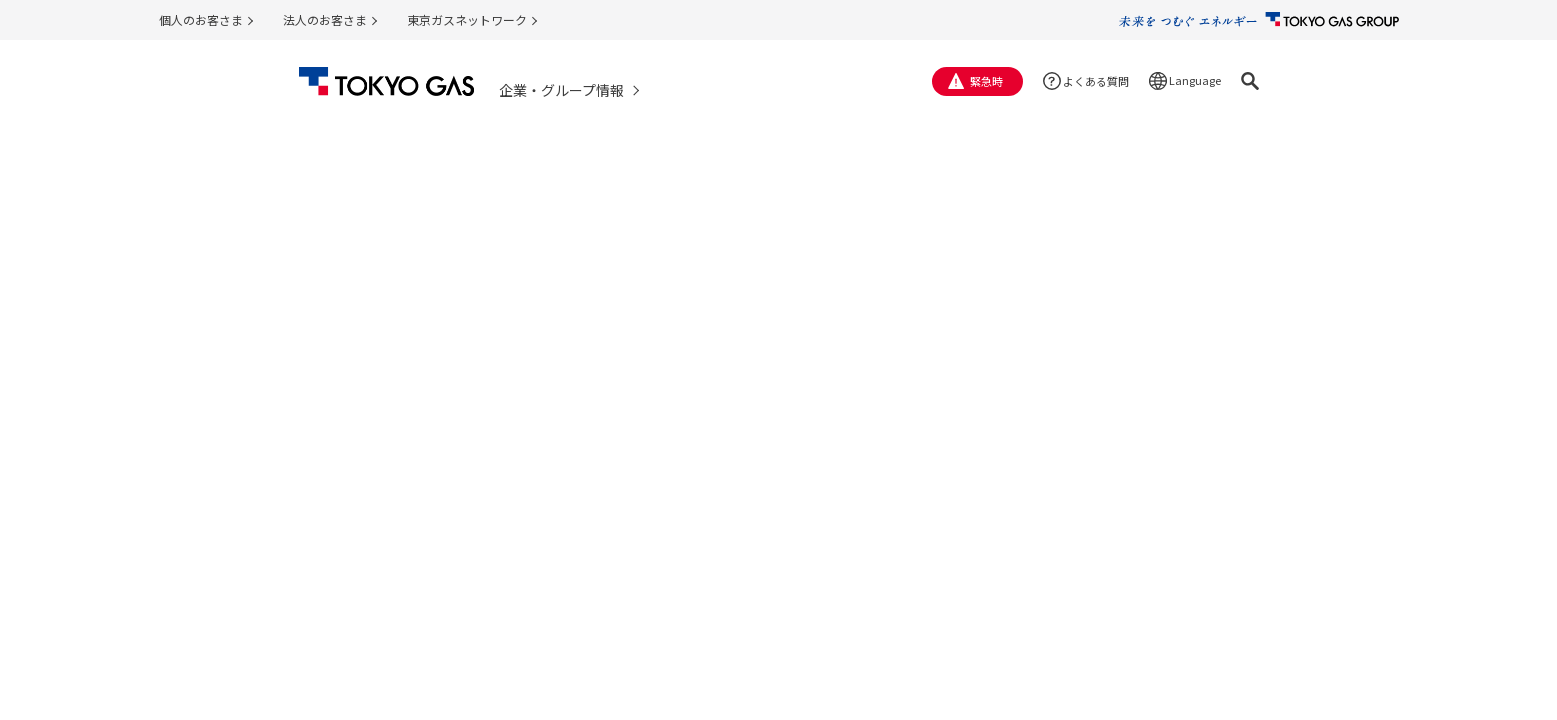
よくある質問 (1096, 81)
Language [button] (1195, 80)
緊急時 (986, 81)
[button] (1250, 81)
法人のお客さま (325, 19)
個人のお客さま (201, 19)
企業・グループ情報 (561, 90)
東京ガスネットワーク (467, 19)
